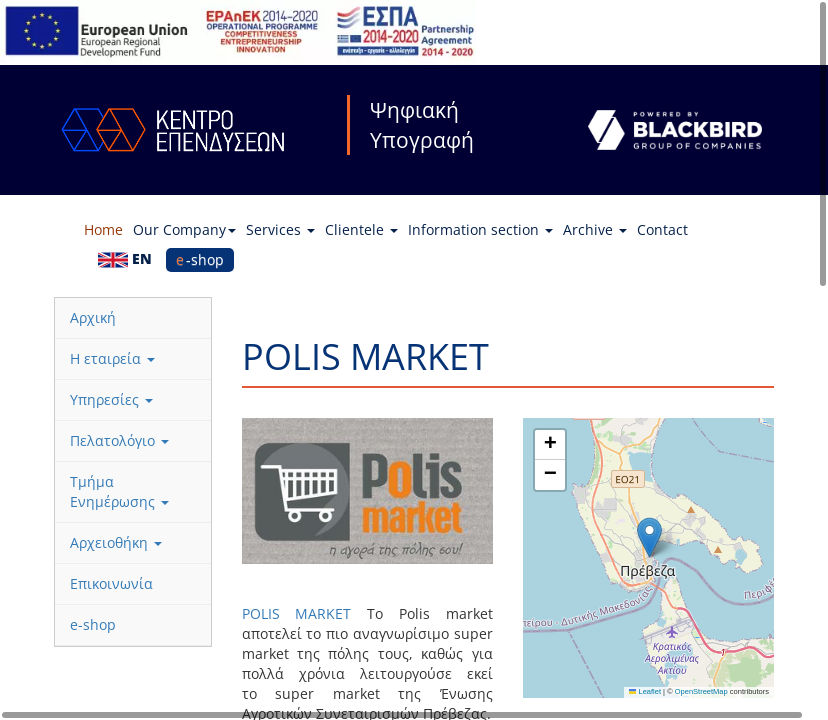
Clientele (361, 229)
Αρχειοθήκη (116, 542)
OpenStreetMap (701, 691)
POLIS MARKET (297, 613)
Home (103, 229)
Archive (595, 229)
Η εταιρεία (112, 358)
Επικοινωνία (111, 583)
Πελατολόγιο (119, 440)
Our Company (184, 229)
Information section (480, 229)
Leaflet (645, 691)
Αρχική (93, 317)
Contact (662, 229)
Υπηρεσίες (111, 399)
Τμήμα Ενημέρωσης (119, 491)
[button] (649, 537)
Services (280, 229)
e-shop (200, 259)
